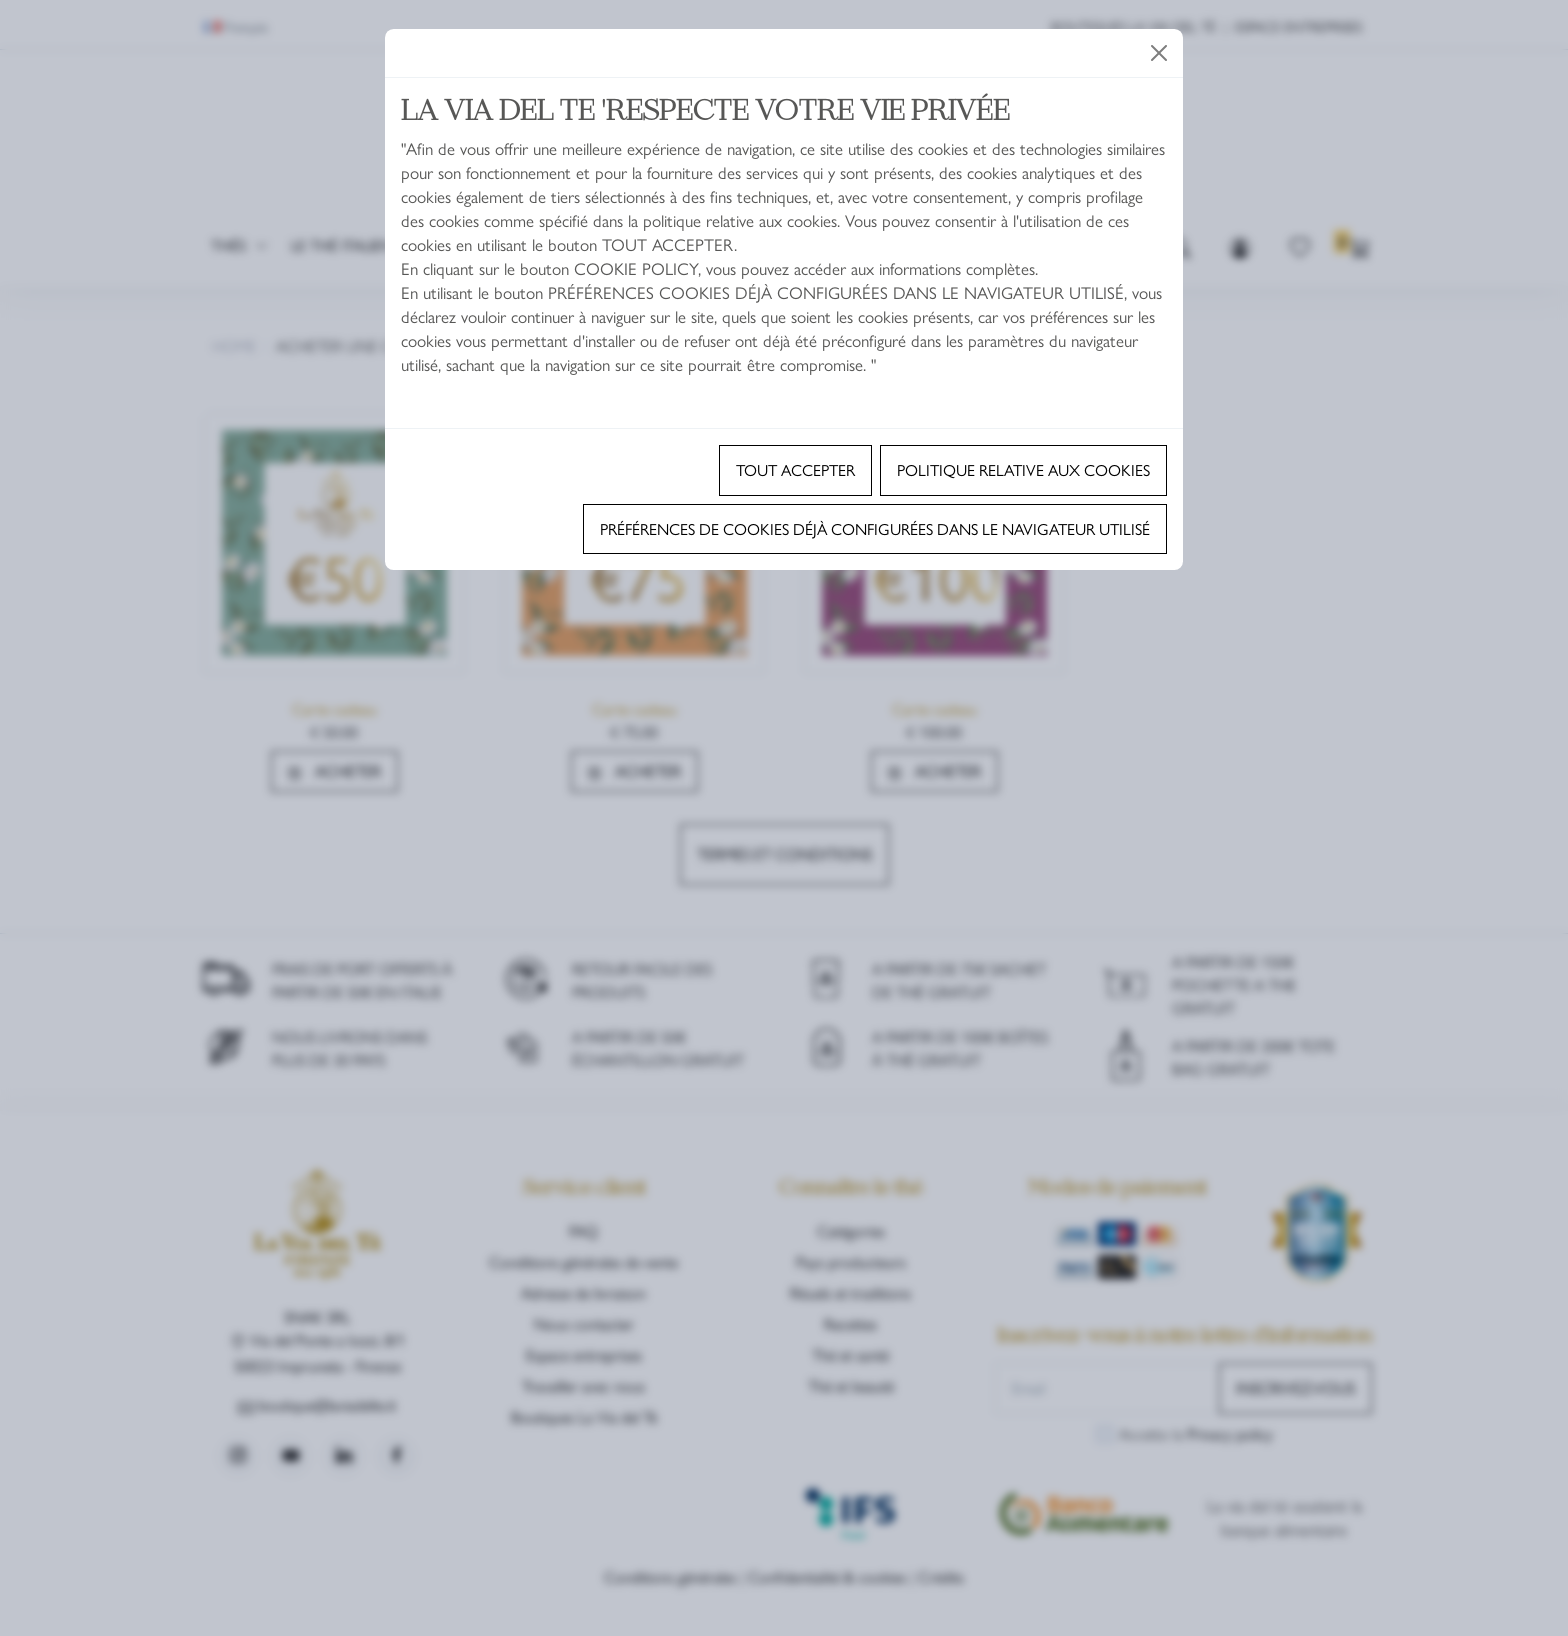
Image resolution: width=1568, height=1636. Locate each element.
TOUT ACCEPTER (795, 469)
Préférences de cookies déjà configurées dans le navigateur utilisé (875, 528)
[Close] (1159, 53)
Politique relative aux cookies (1023, 469)
